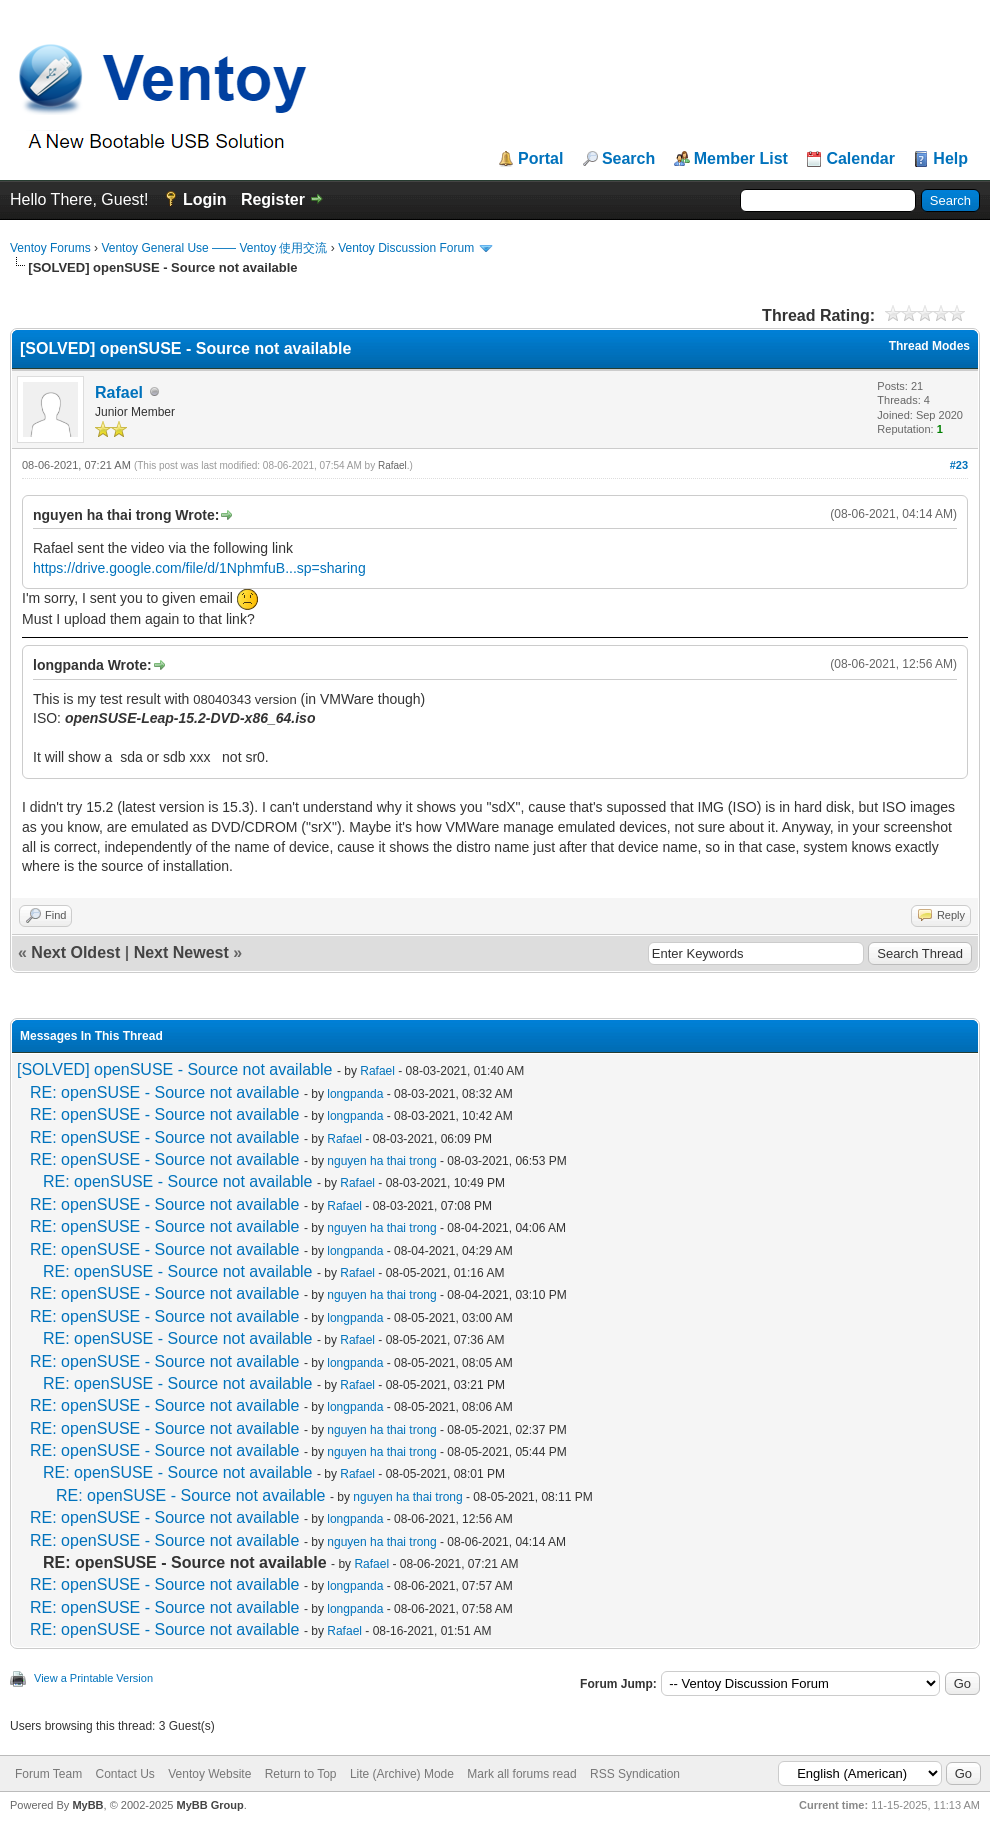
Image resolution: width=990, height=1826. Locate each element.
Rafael (119, 392)
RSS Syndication (635, 1774)
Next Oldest (75, 952)
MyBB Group (209, 1805)
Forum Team (48, 1774)
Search (628, 159)
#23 (959, 465)
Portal (540, 159)
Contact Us (124, 1774)
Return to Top (301, 1774)
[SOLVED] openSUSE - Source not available (174, 1069)
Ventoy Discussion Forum (406, 248)
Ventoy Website (209, 1774)
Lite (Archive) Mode (402, 1774)
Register (273, 199)
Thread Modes (929, 346)
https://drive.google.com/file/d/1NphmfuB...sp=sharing (199, 568)
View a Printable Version (93, 1678)
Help (950, 159)
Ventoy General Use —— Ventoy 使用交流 (214, 248)
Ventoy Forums (50, 248)
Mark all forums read (521, 1774)
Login (205, 199)
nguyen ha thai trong (381, 1161)
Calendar (860, 159)
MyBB (87, 1805)
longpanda (355, 1094)
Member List (741, 159)
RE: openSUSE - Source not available (164, 1092)
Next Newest (181, 952)
